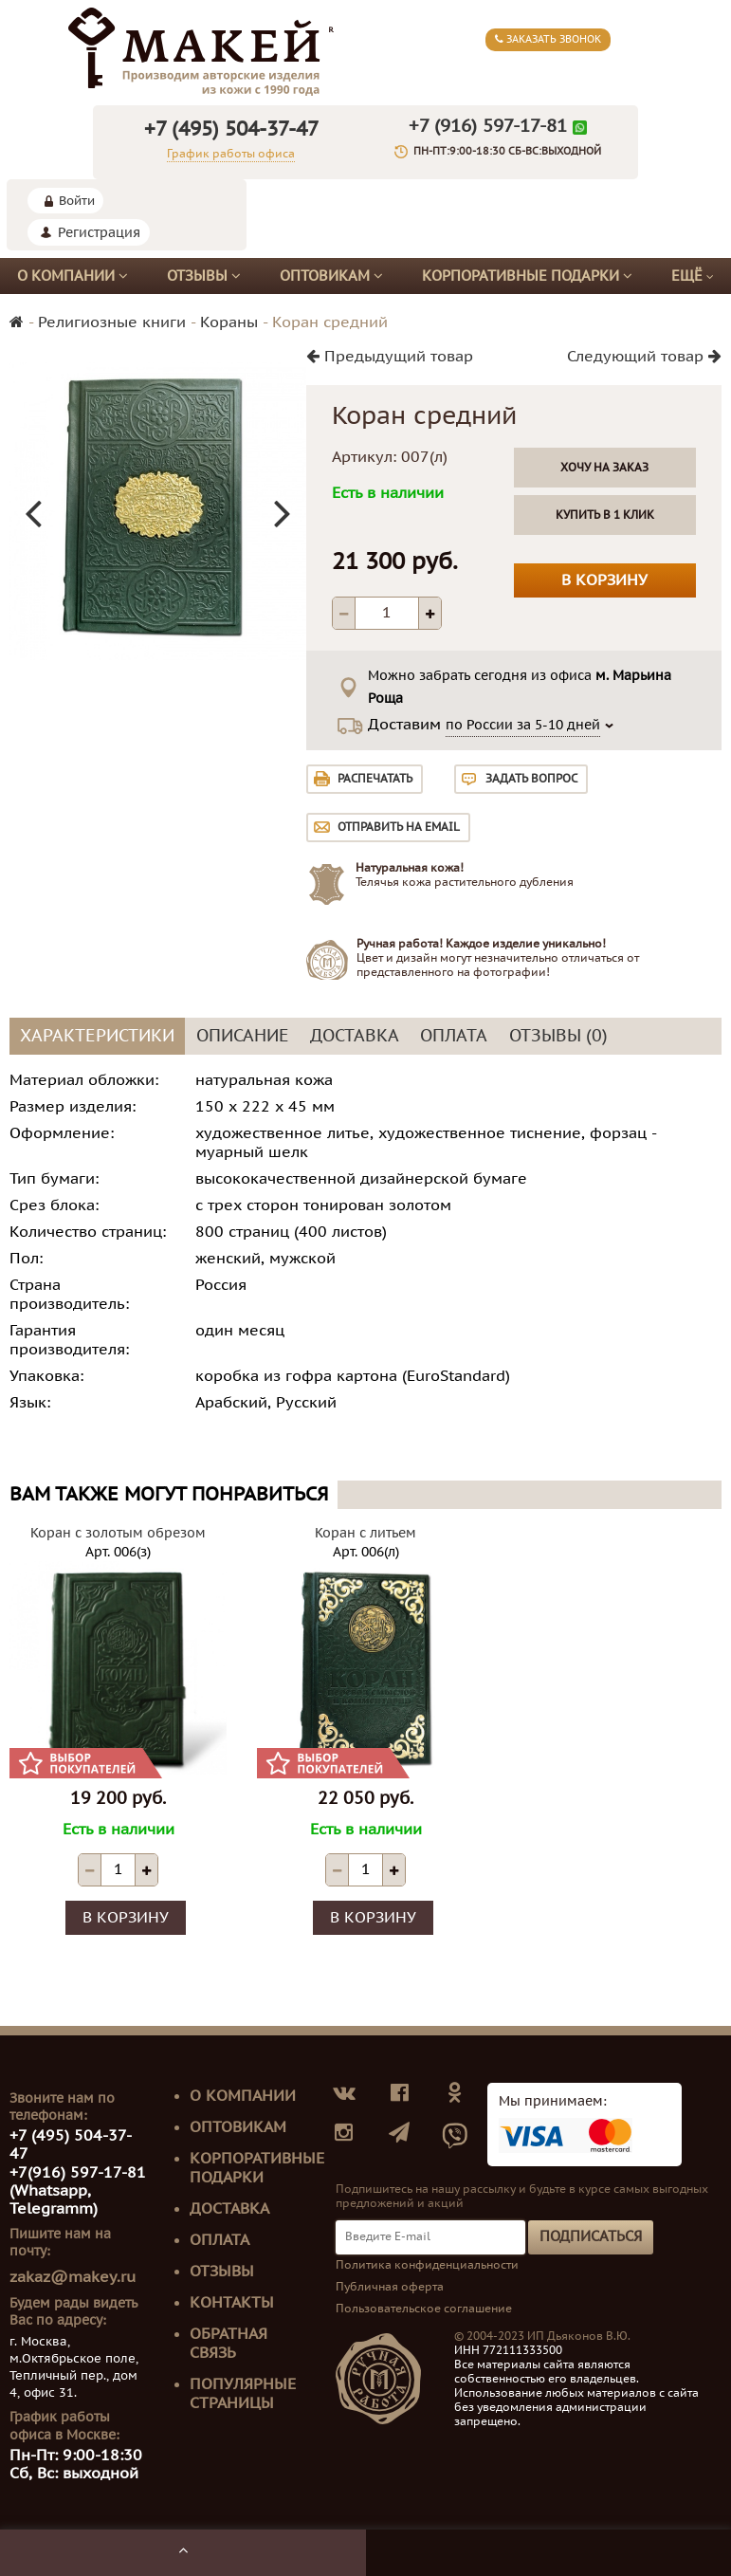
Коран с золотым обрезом (118, 1533)
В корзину (604, 580)
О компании (72, 276)
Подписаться (590, 2236)
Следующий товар (644, 356)
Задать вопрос (531, 778)
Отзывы (204, 276)
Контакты (232, 2302)
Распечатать (375, 778)
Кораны (229, 322)
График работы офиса (231, 153)
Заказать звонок (548, 39)
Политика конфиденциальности (427, 2265)
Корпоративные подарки (527, 276)
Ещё (692, 276)
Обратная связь (228, 2344)
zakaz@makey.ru (72, 2277)
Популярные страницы (243, 2394)
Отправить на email (399, 827)
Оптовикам (331, 276)
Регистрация (99, 233)
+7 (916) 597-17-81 (488, 126)
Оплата (219, 2240)
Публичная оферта (390, 2286)
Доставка (229, 2208)
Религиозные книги (112, 322)
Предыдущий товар (389, 356)
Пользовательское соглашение (424, 2308)
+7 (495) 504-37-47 (231, 129)
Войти (77, 201)
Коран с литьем (365, 1533)
